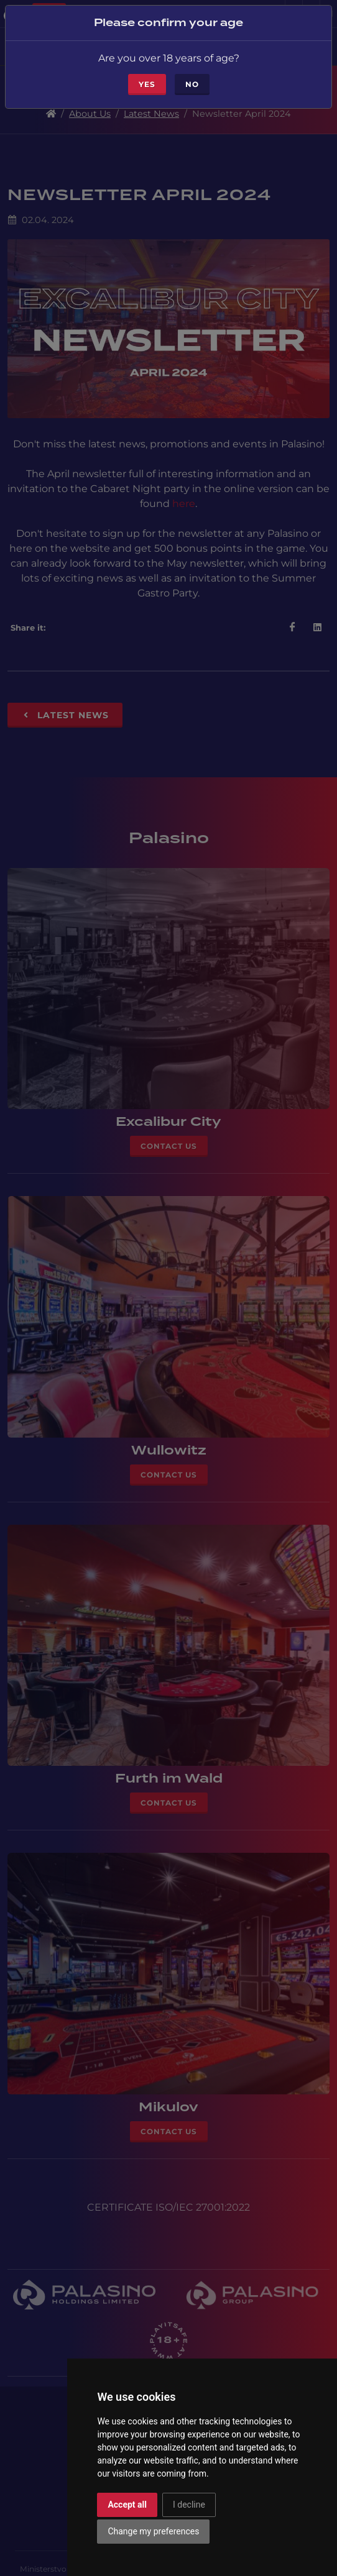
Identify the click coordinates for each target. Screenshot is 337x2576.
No (192, 84)
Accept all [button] (127, 2505)
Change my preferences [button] (153, 2531)
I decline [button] (189, 2505)
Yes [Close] (147, 84)
